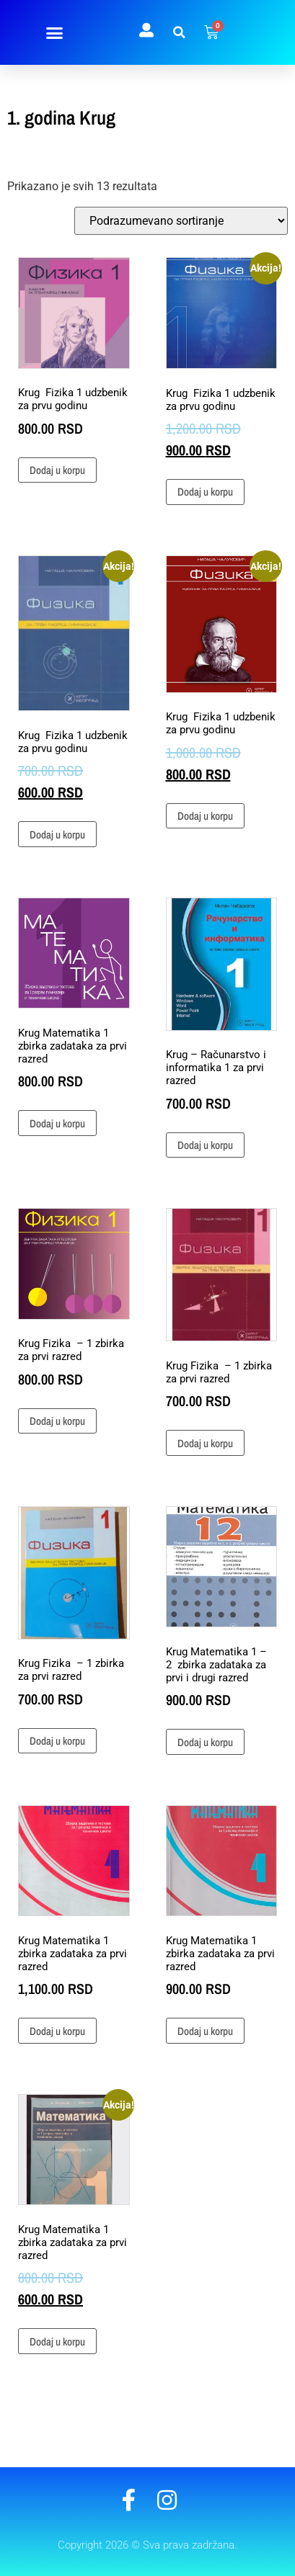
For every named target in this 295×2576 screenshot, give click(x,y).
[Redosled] (181, 221)
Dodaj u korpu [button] (57, 470)
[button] (55, 32)
